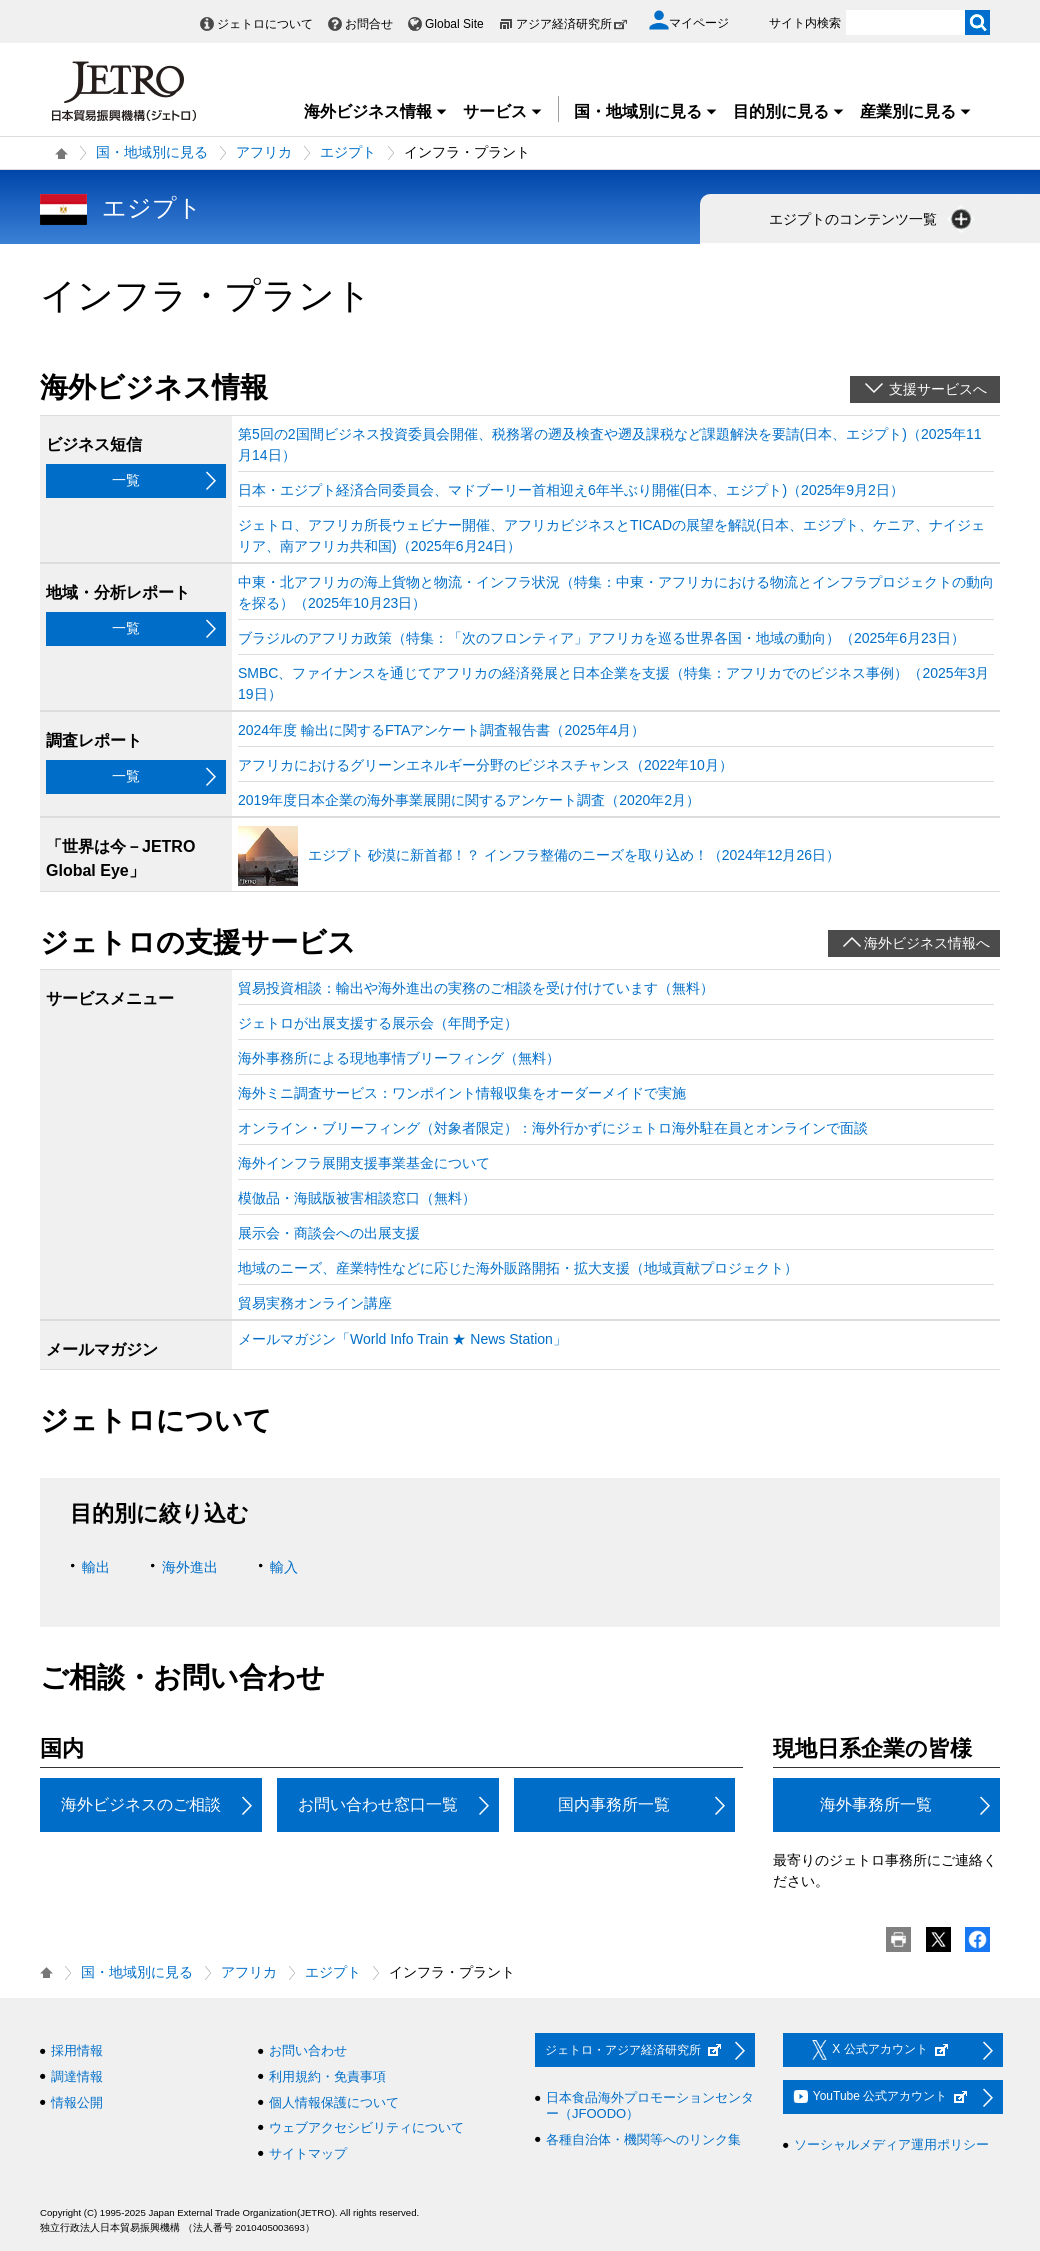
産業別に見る (916, 111)
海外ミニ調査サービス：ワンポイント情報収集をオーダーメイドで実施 (462, 1093)
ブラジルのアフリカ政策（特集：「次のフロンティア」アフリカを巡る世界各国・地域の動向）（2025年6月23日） (601, 638)
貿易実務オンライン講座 (315, 1303)
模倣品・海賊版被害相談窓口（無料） (357, 1198)
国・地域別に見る (646, 111)
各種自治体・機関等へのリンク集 (643, 2139)
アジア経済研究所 (572, 24)
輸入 (284, 1567)
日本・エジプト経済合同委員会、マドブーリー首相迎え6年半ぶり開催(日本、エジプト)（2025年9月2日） (571, 490)
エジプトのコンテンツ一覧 (872, 219)
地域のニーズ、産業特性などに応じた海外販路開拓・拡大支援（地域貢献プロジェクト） (518, 1268)
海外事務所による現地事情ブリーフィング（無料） (399, 1058)
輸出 (96, 1567)
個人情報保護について (334, 2102)
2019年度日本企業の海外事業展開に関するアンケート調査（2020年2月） (469, 800)
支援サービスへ (938, 389)
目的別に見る (789, 111)
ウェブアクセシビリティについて (366, 2127)
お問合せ (369, 24)
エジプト (348, 152)
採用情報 (77, 2050)
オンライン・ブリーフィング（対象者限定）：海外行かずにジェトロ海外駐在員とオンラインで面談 (553, 1128)
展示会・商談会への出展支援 (329, 1233)
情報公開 (77, 2102)
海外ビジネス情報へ (927, 943)
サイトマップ (308, 2153)
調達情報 (77, 2076)
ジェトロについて (265, 24)
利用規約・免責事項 (327, 2076)
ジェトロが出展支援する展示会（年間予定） (378, 1023)
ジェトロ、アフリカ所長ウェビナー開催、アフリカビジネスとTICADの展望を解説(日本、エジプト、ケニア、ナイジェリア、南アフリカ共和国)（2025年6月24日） (611, 535)
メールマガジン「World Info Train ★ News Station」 (402, 1339)
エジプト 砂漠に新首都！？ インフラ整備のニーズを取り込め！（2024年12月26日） (574, 855)
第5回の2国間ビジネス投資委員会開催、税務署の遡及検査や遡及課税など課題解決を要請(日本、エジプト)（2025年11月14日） (610, 444)
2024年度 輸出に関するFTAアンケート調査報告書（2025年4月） (441, 730)
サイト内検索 (805, 23)
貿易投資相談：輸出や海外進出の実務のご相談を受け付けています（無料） (476, 988)
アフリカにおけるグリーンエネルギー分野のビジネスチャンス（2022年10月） (485, 765)
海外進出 (190, 1567)
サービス (503, 111)
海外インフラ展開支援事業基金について (364, 1163)
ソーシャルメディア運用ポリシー (891, 2144)
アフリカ (264, 152)
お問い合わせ (308, 2050)
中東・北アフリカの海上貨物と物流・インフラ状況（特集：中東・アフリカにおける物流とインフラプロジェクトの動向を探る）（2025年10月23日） (616, 592)
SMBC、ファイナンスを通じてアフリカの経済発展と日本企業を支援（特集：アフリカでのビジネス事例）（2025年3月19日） (613, 683)
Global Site (454, 24)
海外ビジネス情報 (376, 111)
